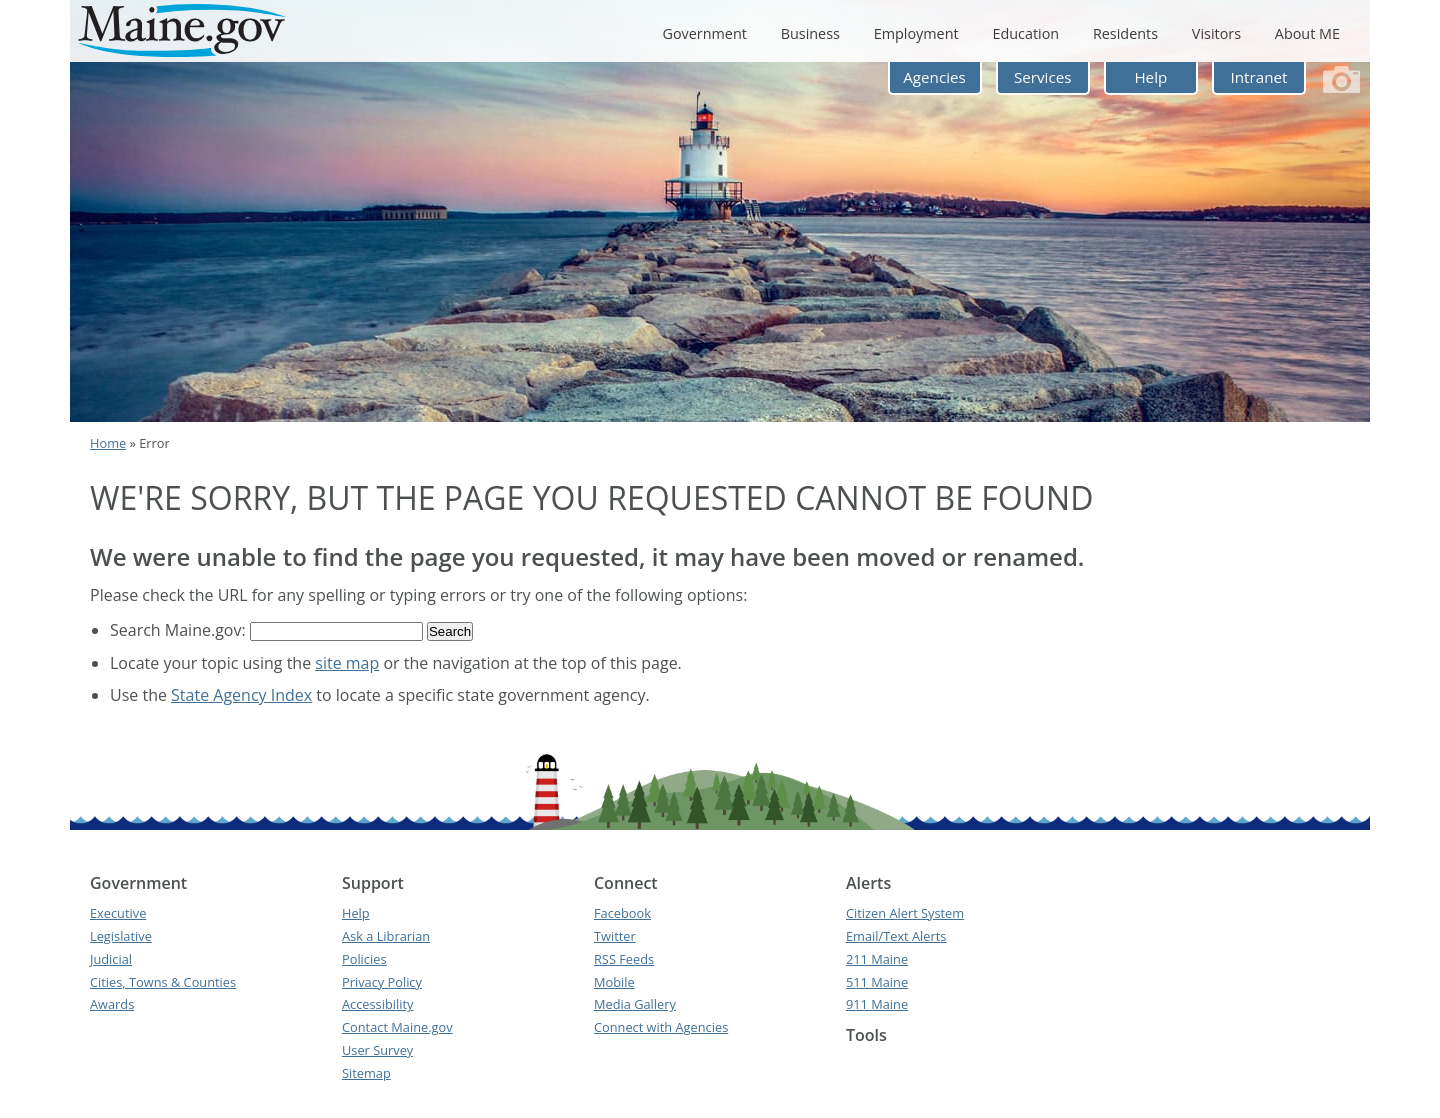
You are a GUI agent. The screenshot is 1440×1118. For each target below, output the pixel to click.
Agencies (934, 77)
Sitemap (366, 1073)
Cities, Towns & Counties (163, 982)
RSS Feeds (624, 959)
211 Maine (877, 959)
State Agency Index (241, 695)
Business (810, 33)
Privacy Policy (382, 982)
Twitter (615, 936)
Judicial (111, 959)
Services (1043, 77)
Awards (112, 1004)
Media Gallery (635, 1004)
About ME (1307, 33)
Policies (364, 959)
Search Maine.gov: (180, 630)
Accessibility (377, 1004)
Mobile (614, 982)
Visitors (1216, 33)
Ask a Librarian (386, 936)
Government (704, 33)
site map (347, 663)
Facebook (622, 913)
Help (1150, 77)
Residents (1125, 33)
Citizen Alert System (905, 913)
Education (1025, 33)
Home (108, 443)
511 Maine (877, 982)
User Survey (377, 1050)
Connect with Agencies (661, 1027)
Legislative (121, 936)
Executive (118, 913)
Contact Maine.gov (397, 1027)
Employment (916, 33)
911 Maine (877, 1004)
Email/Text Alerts (896, 936)
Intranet (1259, 77)
